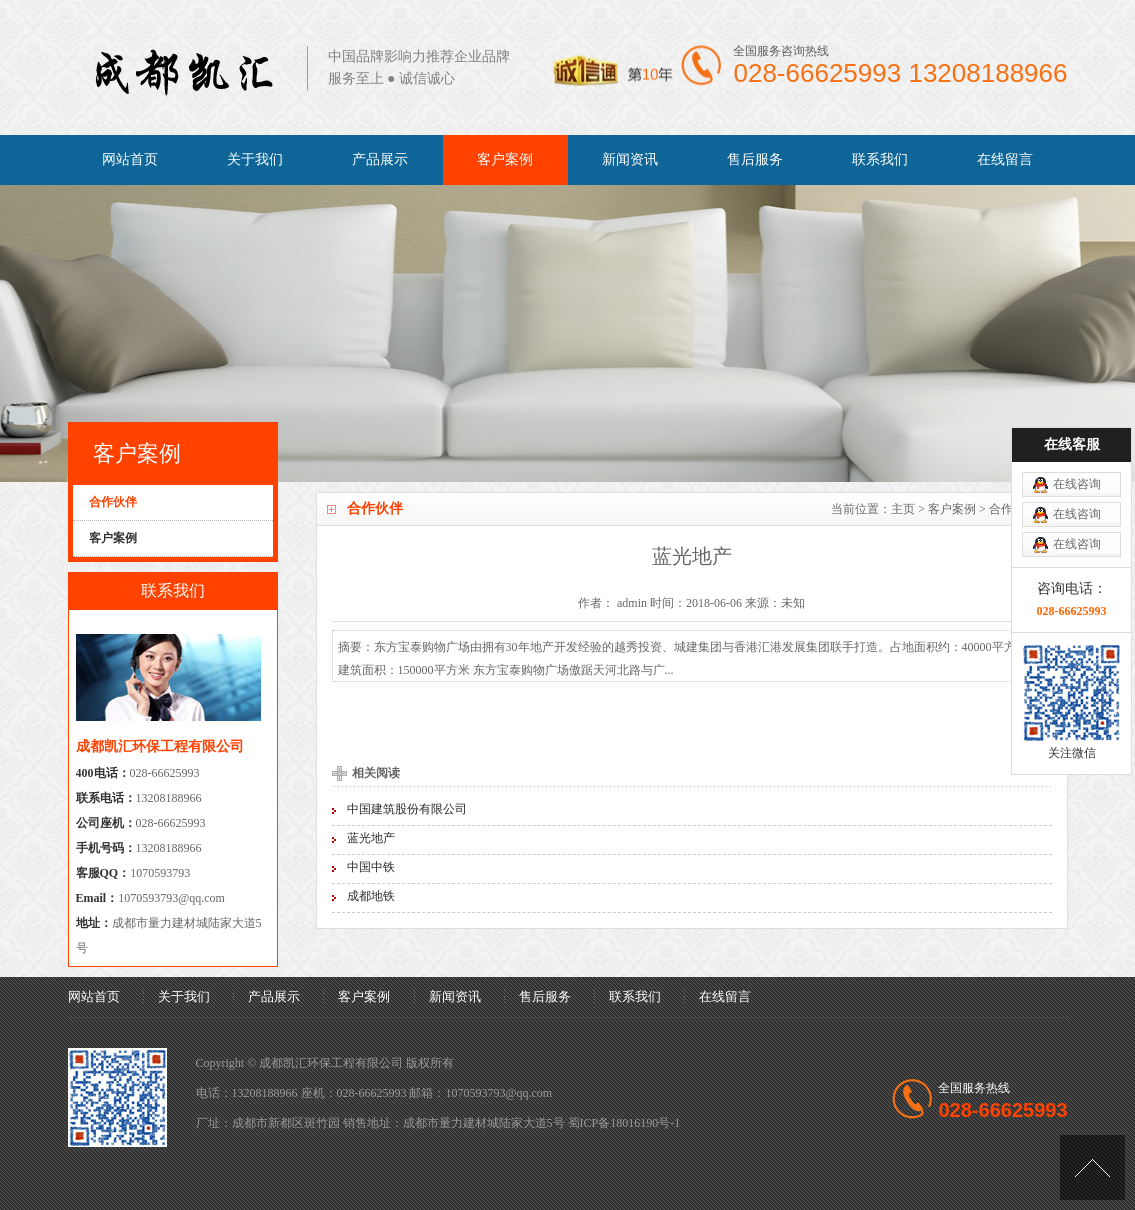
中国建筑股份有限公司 (407, 809)
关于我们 (255, 159)
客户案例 (505, 159)
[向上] (1092, 1167)
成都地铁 (371, 896)
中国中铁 (371, 867)
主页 (903, 509)
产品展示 (380, 159)
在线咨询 (1077, 443)
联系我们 (880, 159)
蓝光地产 (371, 838)
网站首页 (130, 159)
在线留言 (1005, 159)
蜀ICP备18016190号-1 (624, 1123)
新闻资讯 (630, 159)
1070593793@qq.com (171, 898)
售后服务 (755, 159)
